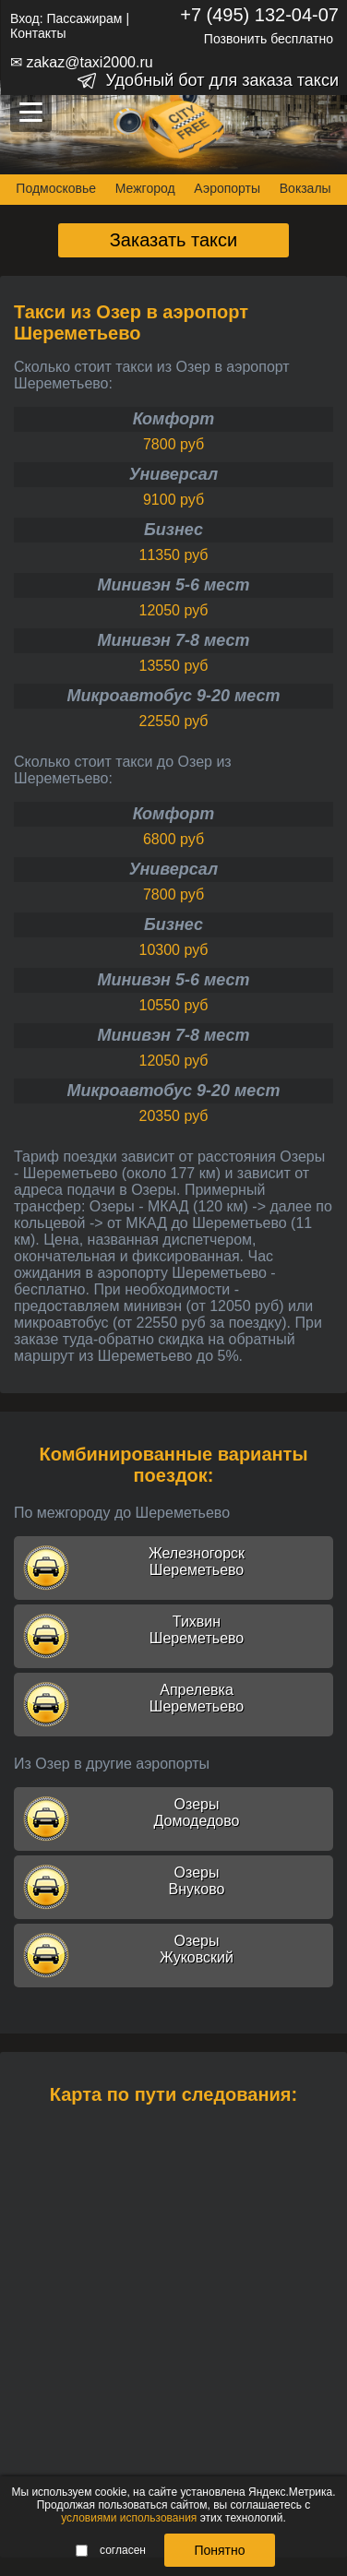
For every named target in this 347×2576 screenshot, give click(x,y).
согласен (111, 2550)
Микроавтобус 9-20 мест (173, 695)
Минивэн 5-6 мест (173, 585)
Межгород (145, 188)
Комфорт (174, 419)
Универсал (173, 474)
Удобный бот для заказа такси (222, 80)
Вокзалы (305, 188)
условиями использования (129, 2517)
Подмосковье (56, 188)
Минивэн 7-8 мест (173, 640)
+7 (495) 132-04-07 (259, 15)
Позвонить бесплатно (268, 38)
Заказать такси (174, 240)
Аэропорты (227, 188)
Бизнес (173, 529)
